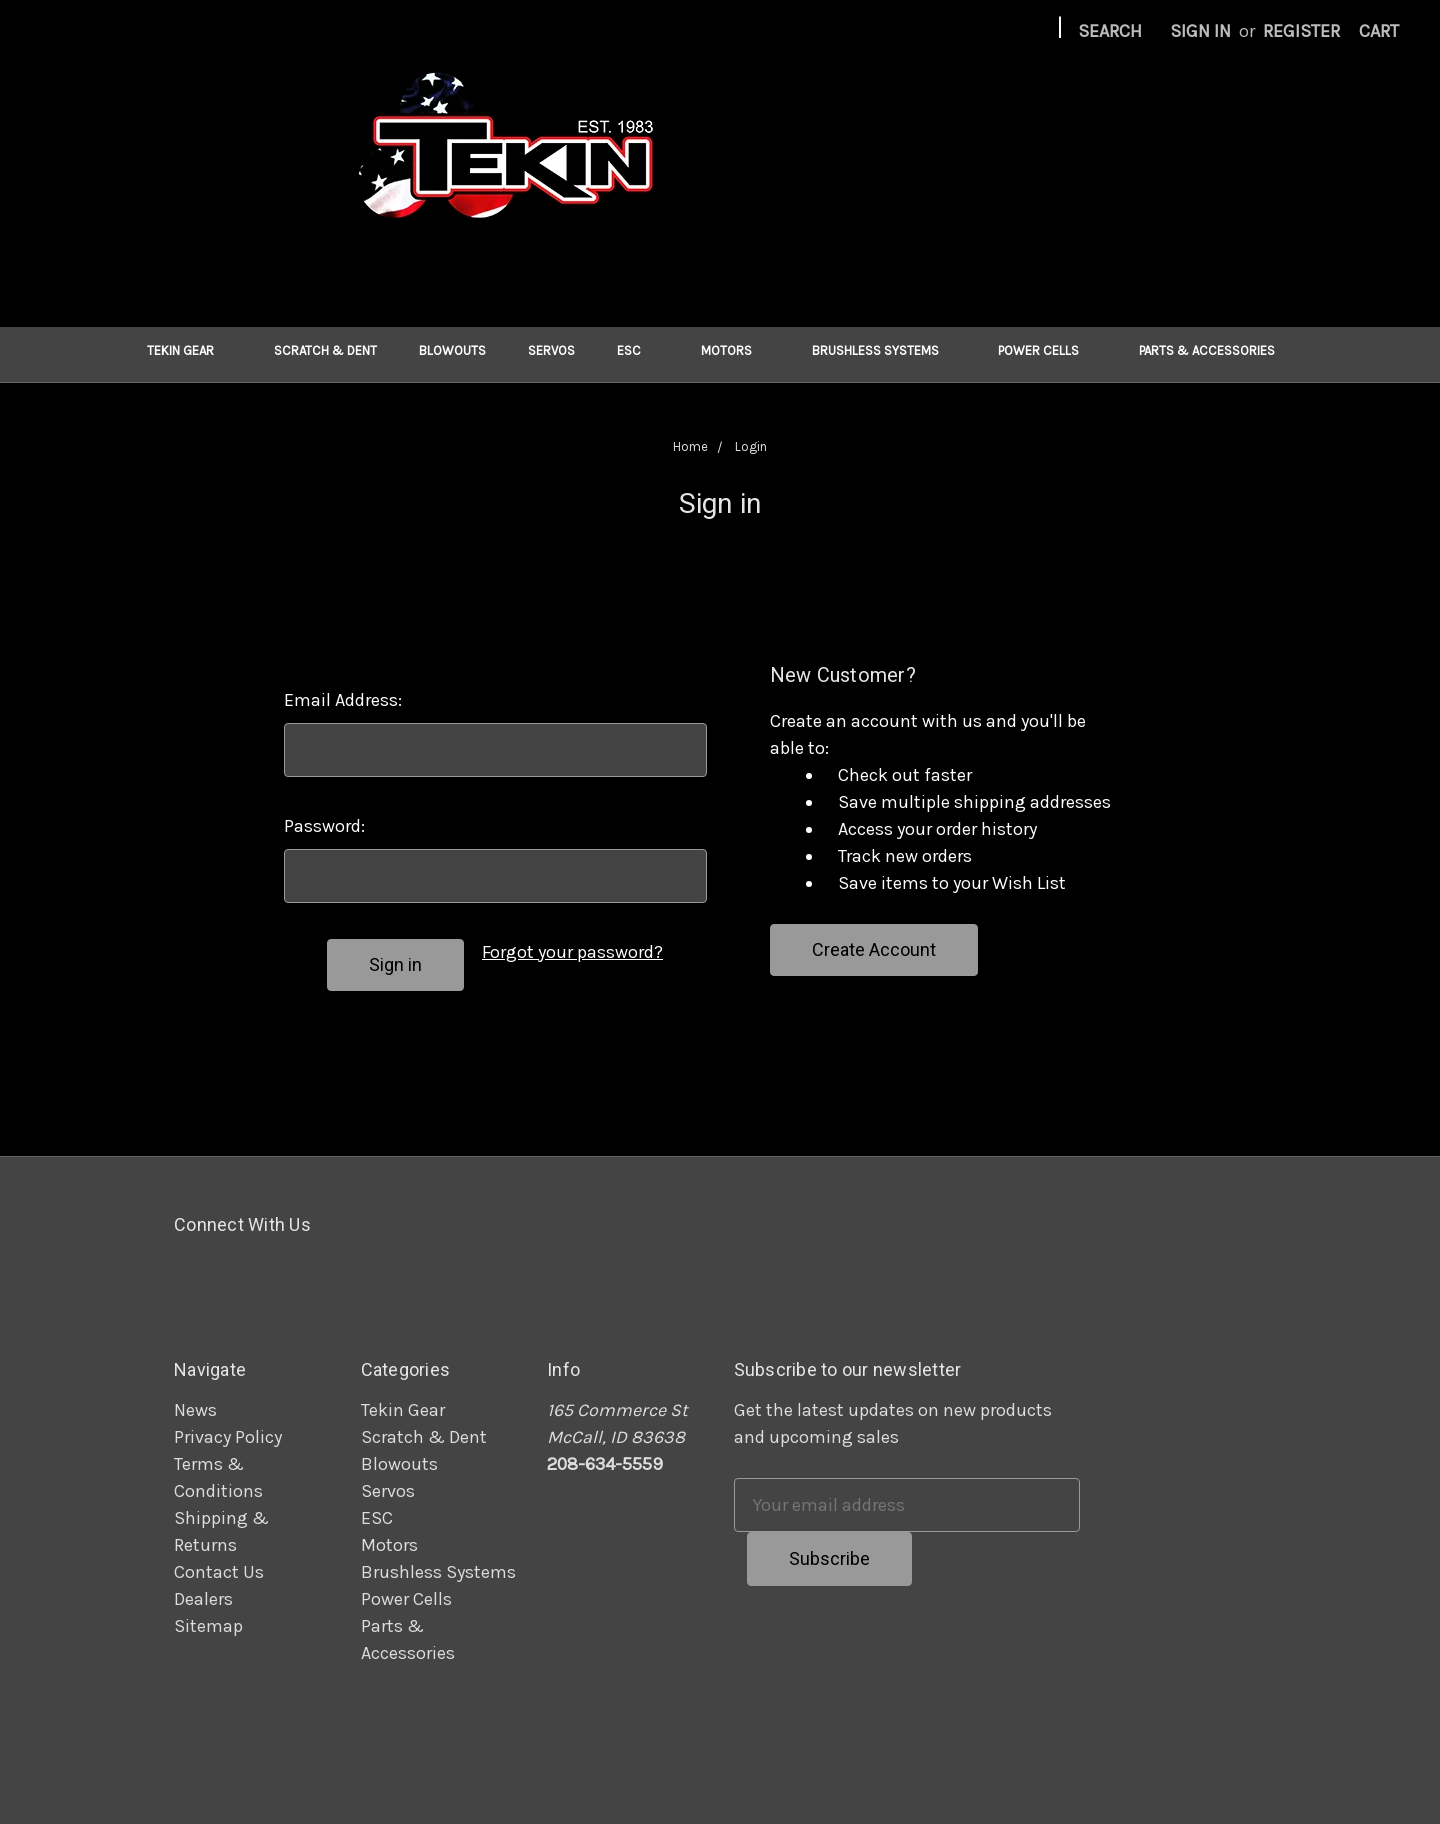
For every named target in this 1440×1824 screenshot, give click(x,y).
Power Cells (1047, 350)
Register (1301, 31)
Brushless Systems (884, 350)
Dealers (203, 1599)
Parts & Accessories (1216, 350)
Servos (551, 350)
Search (1110, 31)
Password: (324, 826)
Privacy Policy (228, 1437)
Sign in (1200, 31)
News (195, 1410)
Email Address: (343, 700)
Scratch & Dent (325, 350)
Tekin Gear (189, 350)
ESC (638, 350)
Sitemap (208, 1626)
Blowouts (452, 350)
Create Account (874, 949)
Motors (735, 350)
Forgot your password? (572, 952)
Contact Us (219, 1572)
